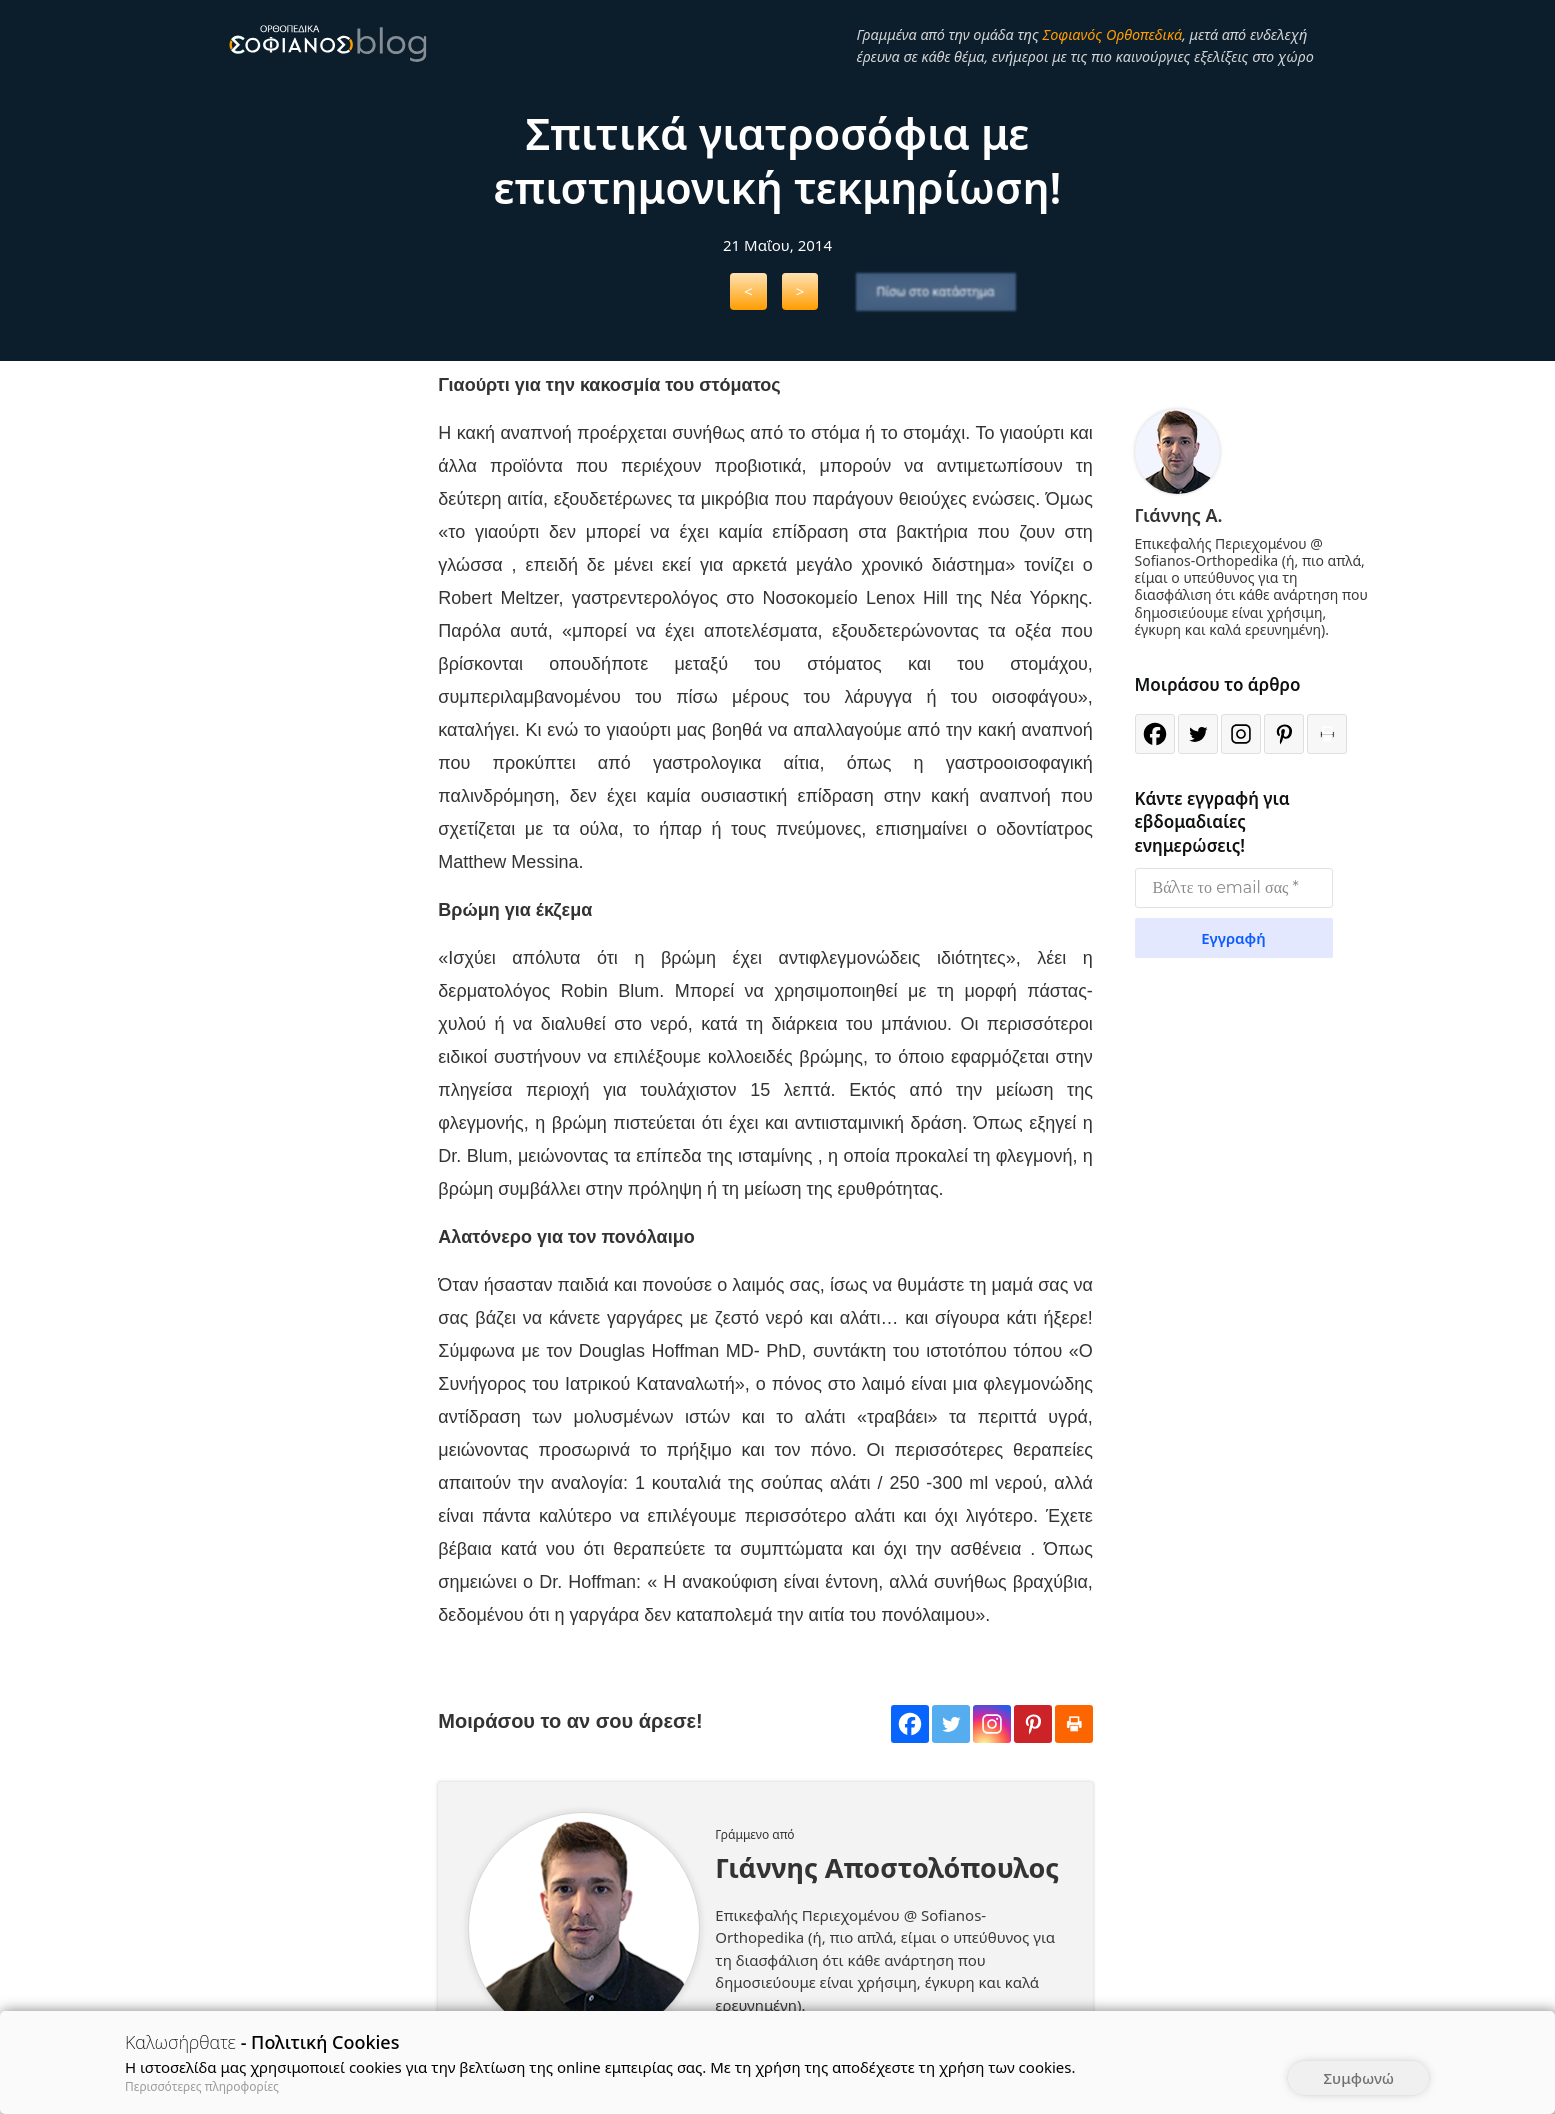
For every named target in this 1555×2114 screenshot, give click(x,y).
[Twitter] (951, 1724)
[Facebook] (910, 1724)
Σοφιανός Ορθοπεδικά (1112, 34)
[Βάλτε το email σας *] (1234, 888)
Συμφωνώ (1358, 2078)
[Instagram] (992, 1724)
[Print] (1074, 1724)
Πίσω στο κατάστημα (936, 291)
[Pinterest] (1033, 1724)
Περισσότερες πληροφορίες (202, 2086)
